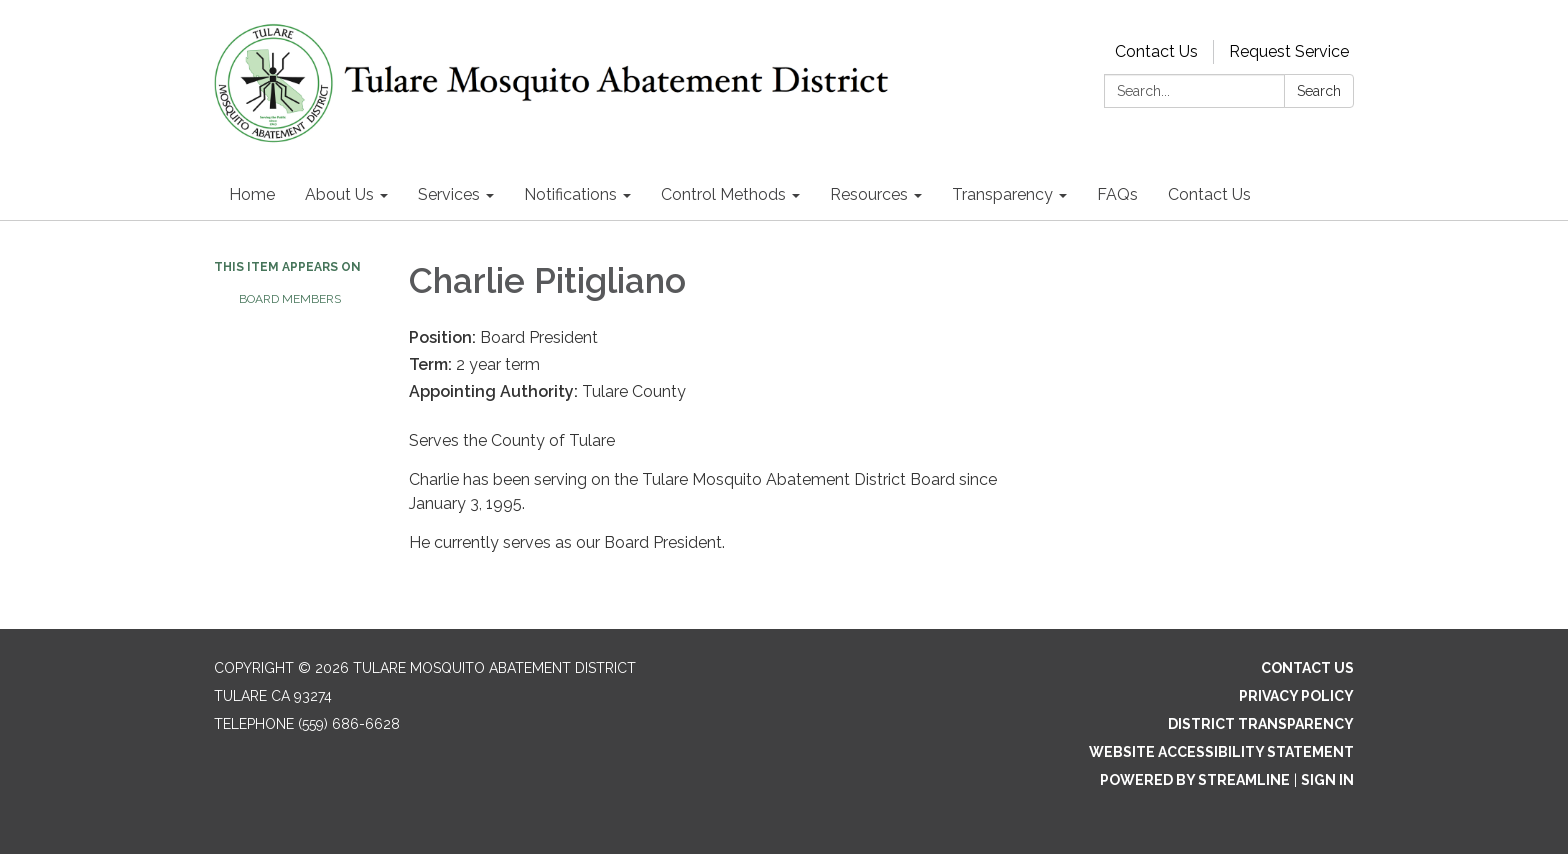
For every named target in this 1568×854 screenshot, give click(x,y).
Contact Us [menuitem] (1209, 194)
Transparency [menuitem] (1002, 194)
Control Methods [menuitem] (723, 194)
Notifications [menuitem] (570, 194)
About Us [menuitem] (339, 194)
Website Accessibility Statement (1221, 752)
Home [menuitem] (252, 194)
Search (1319, 91)
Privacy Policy (1296, 696)
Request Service (1289, 51)
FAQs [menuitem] (1117, 194)
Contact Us (1156, 51)
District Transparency (1261, 724)
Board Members (290, 299)
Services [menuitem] (449, 194)
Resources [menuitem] (869, 194)
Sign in (1327, 780)
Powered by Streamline (1195, 780)
